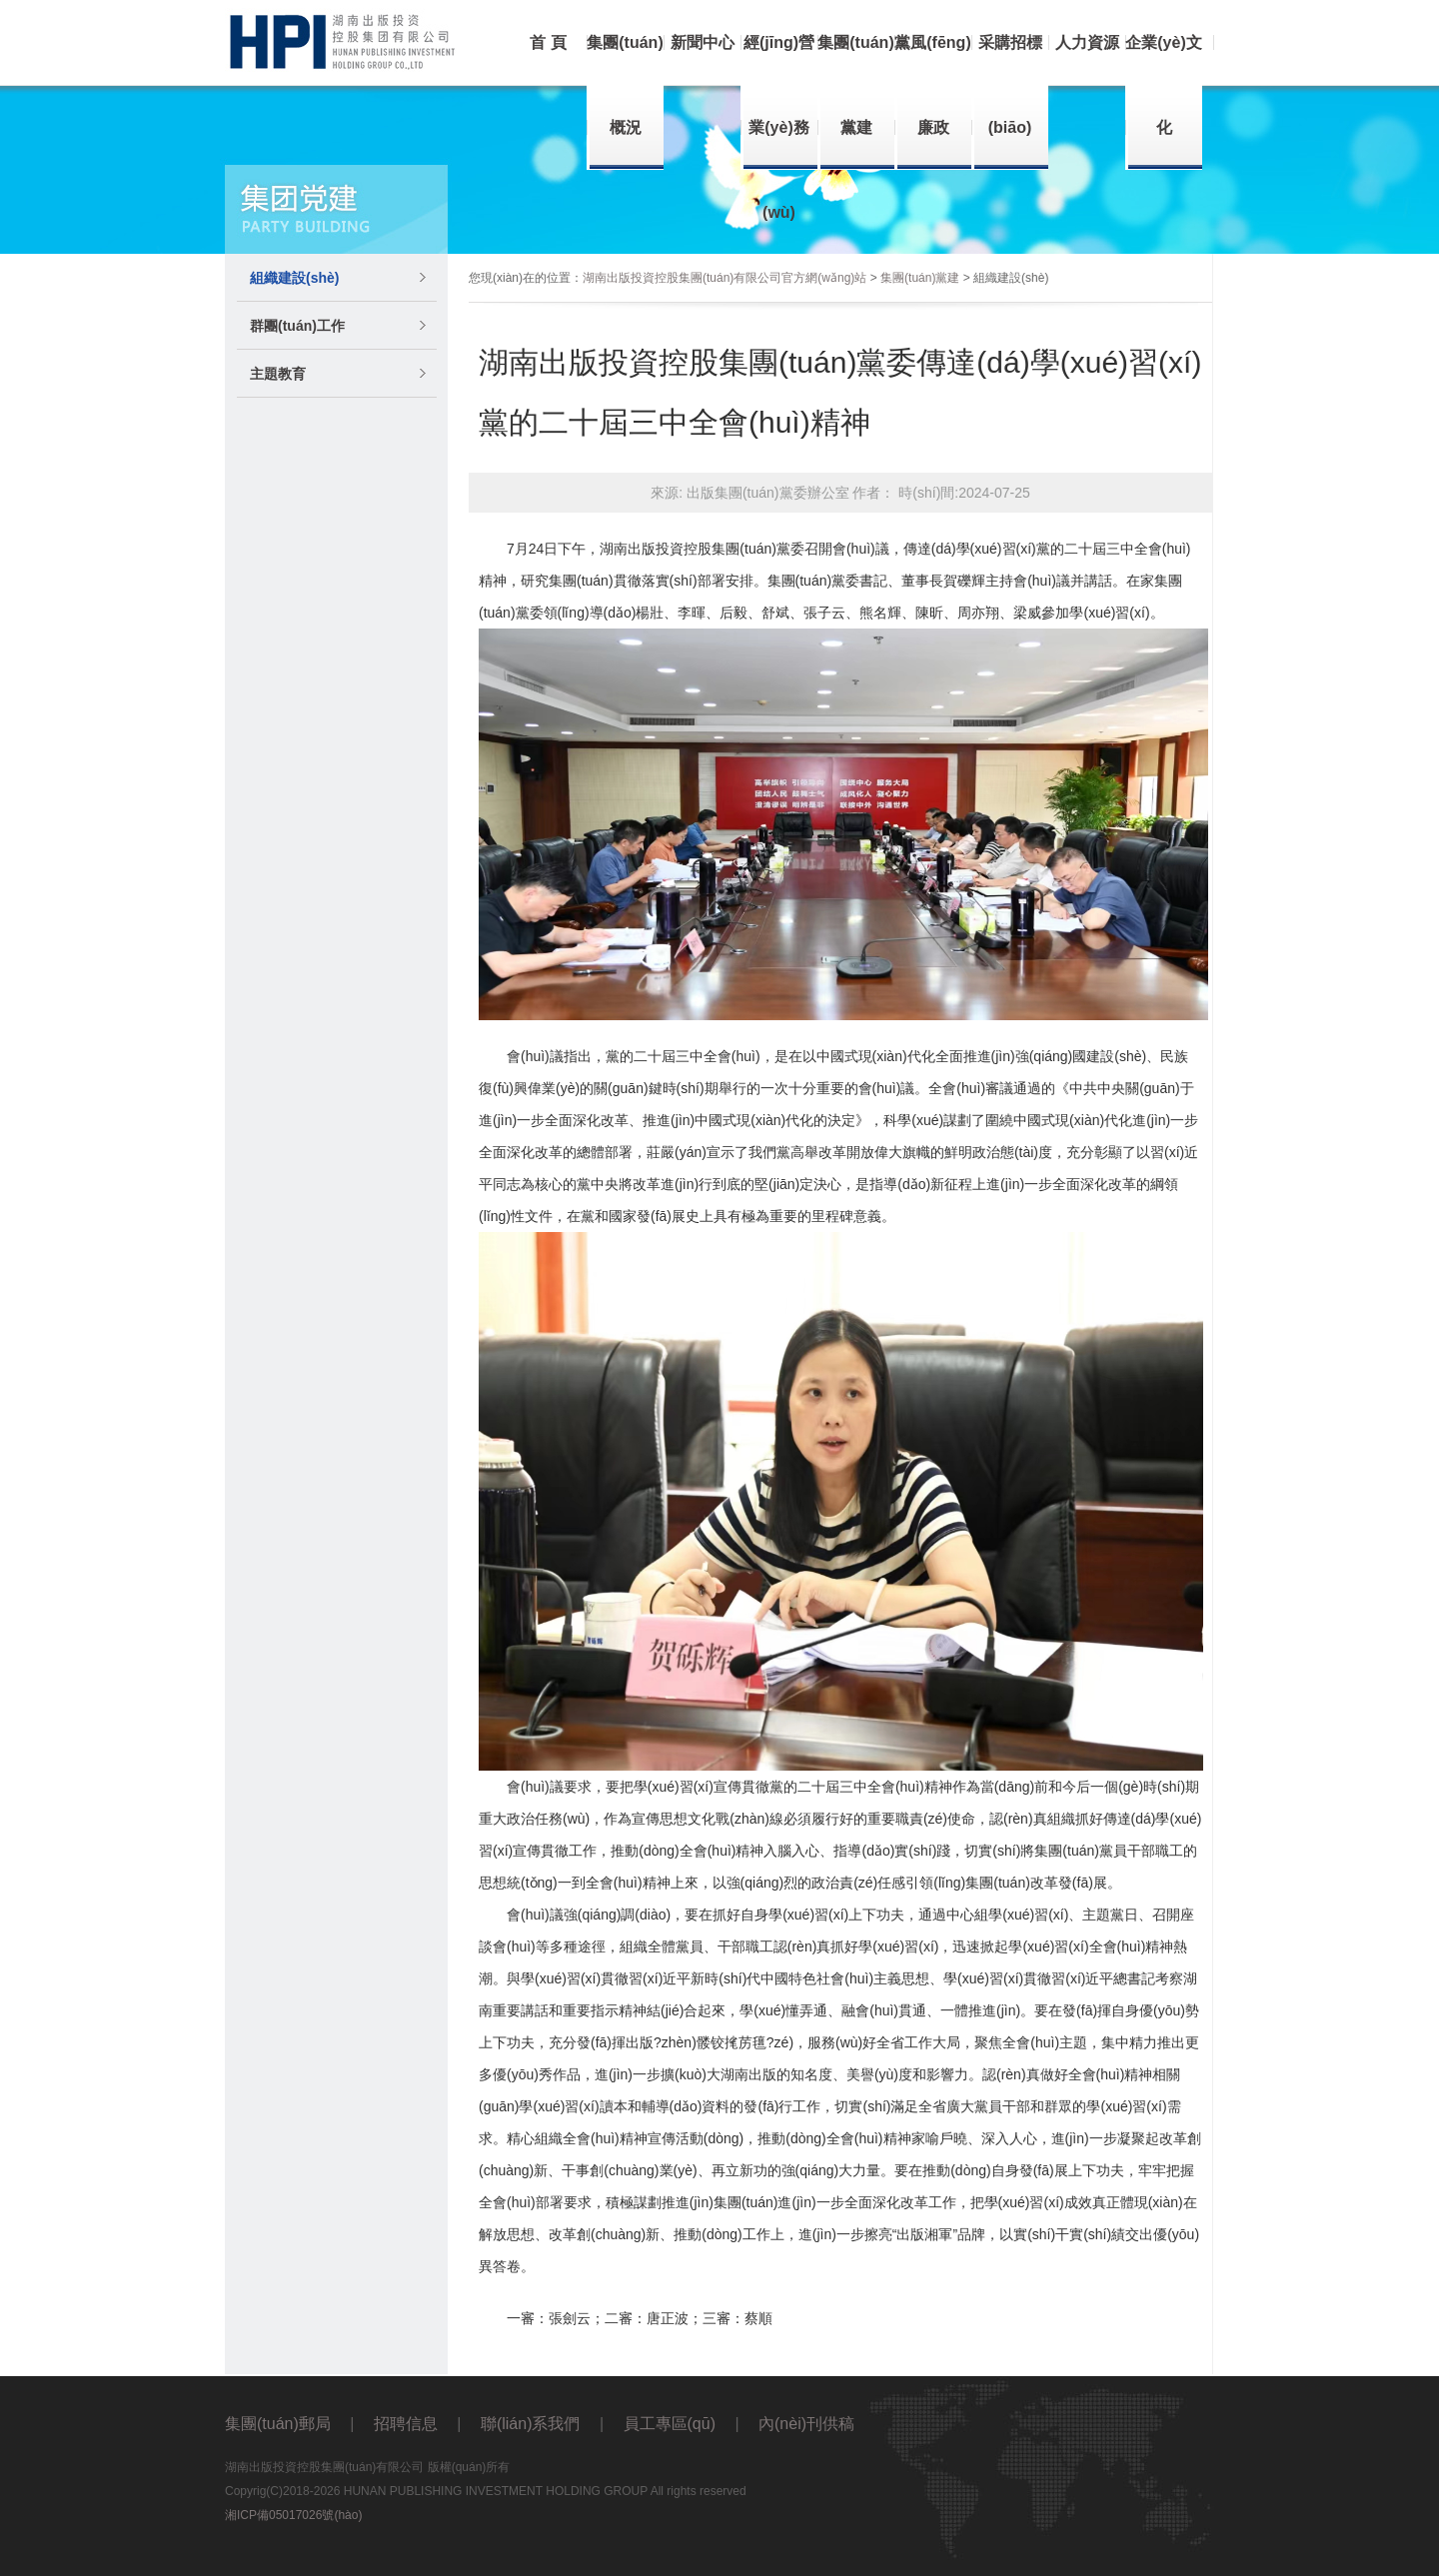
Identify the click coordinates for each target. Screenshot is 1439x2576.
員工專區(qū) (670, 2423)
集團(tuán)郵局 (278, 2423)
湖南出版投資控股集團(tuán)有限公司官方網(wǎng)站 (724, 278)
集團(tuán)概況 (625, 85)
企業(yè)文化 (1163, 85)
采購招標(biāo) (1010, 85)
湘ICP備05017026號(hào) (293, 2515)
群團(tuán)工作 (297, 326)
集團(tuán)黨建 (855, 85)
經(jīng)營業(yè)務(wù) (778, 127)
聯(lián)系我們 (531, 2423)
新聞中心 (702, 42)
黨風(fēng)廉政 (932, 85)
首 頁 (548, 42)
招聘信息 (406, 2423)
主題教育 (278, 374)
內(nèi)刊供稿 (806, 2423)
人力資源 (1087, 42)
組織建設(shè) (294, 278)
